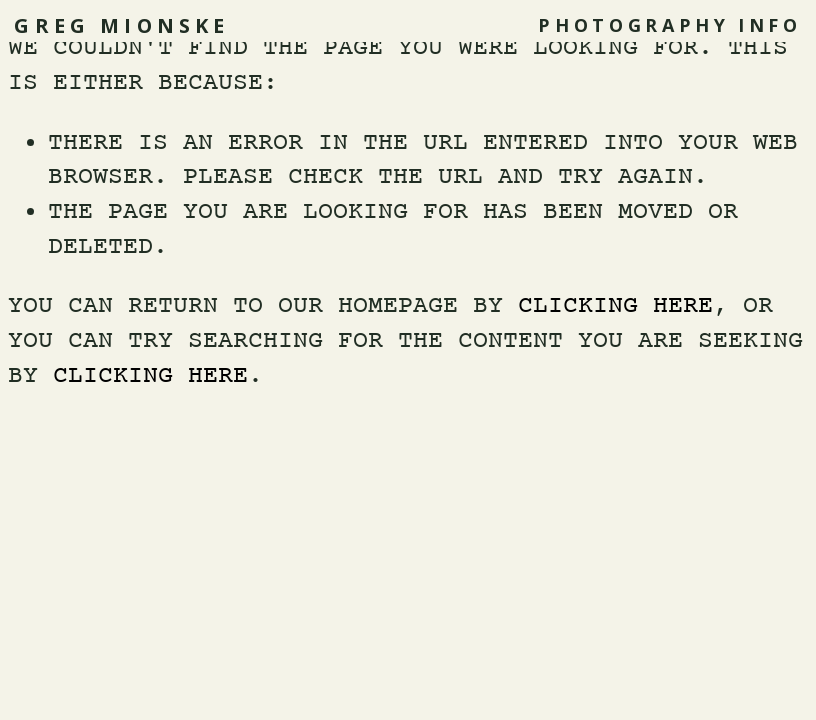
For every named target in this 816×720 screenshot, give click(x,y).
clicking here (615, 306)
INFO (770, 25)
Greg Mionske (121, 25)
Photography (633, 25)
